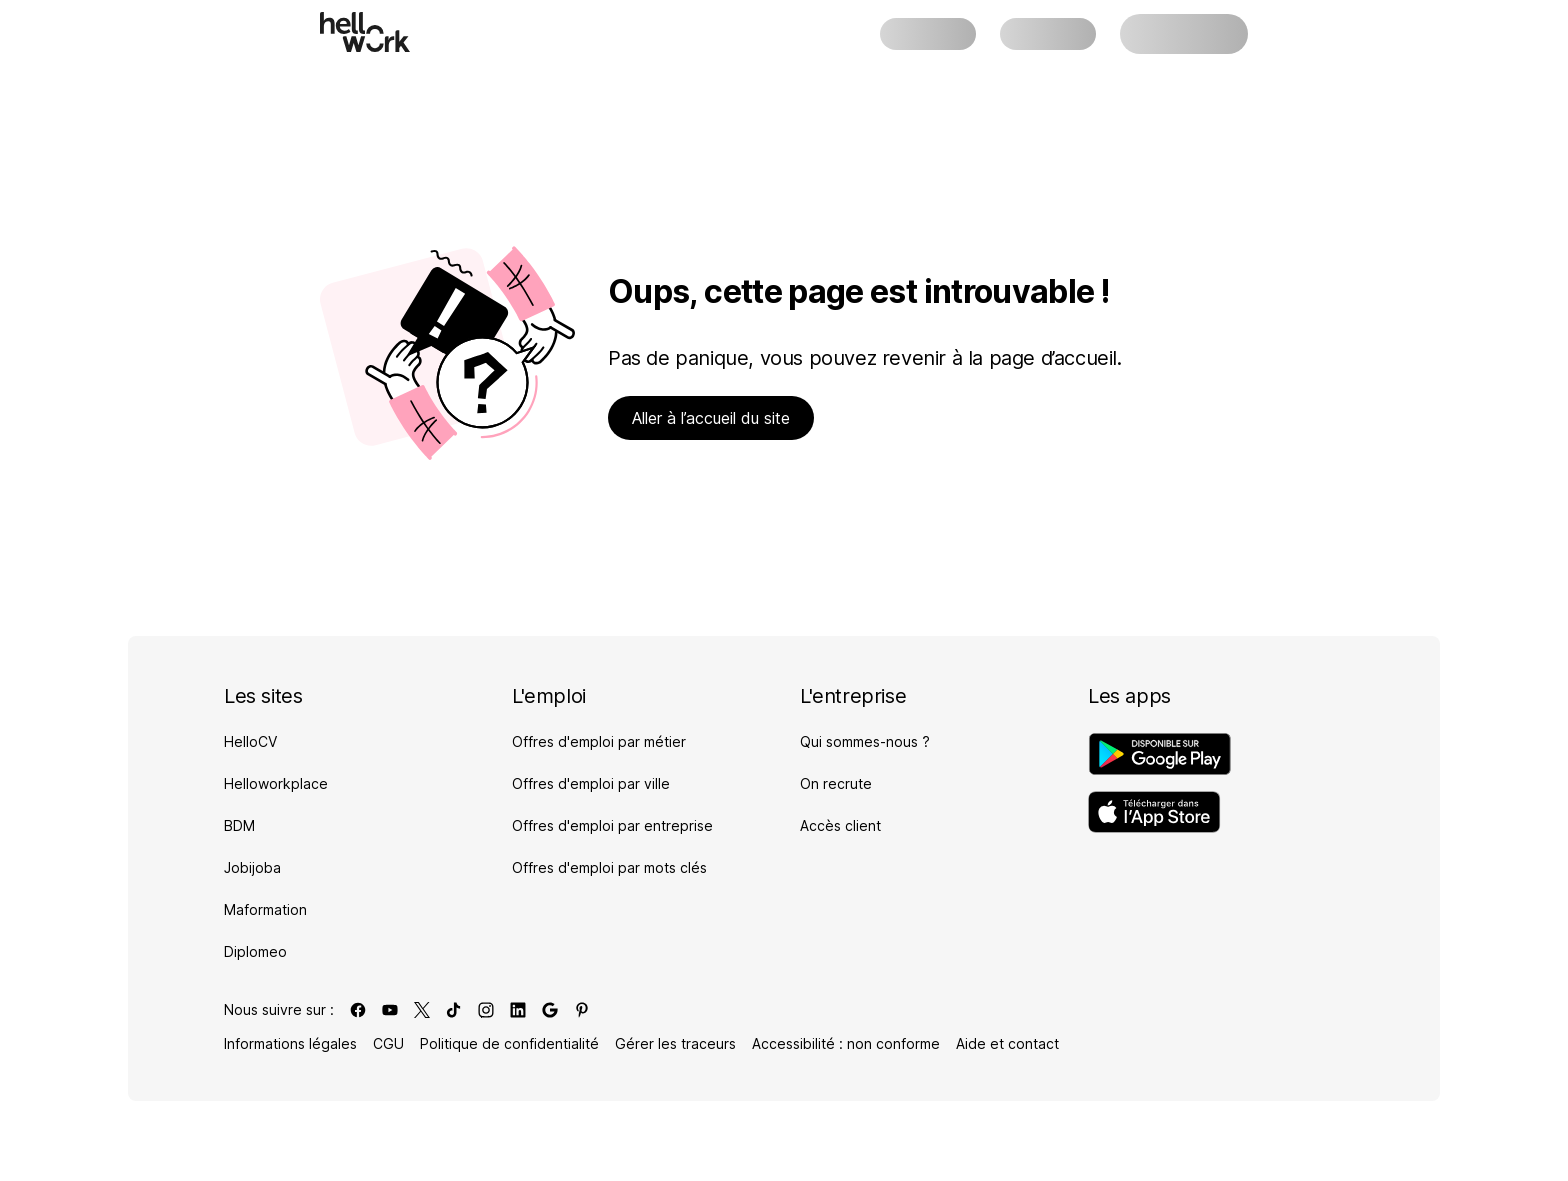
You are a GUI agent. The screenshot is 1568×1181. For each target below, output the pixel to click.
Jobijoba (252, 867)
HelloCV (250, 741)
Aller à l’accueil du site (711, 418)
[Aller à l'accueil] (365, 32)
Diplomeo (255, 951)
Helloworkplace (276, 783)
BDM (239, 825)
